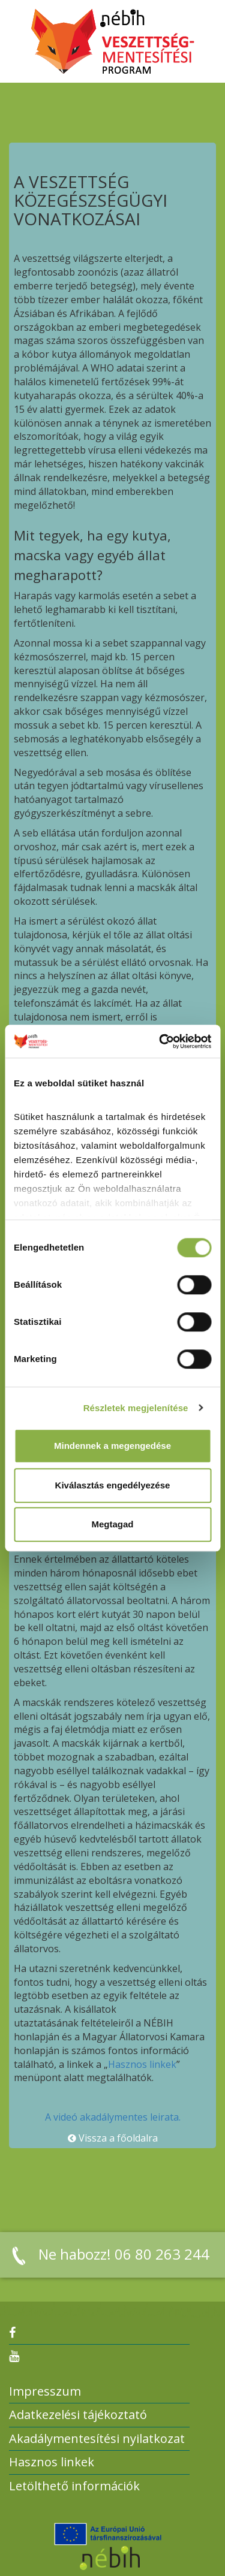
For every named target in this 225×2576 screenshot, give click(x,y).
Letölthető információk (74, 2486)
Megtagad (112, 1524)
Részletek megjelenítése (135, 1408)
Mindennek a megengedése (112, 1445)
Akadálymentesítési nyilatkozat (97, 2438)
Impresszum (45, 2391)
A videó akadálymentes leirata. (113, 2117)
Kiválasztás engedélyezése (112, 1485)
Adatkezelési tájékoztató (78, 2414)
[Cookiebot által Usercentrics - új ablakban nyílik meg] (160, 1041)
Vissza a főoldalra (113, 2138)
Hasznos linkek (142, 2064)
